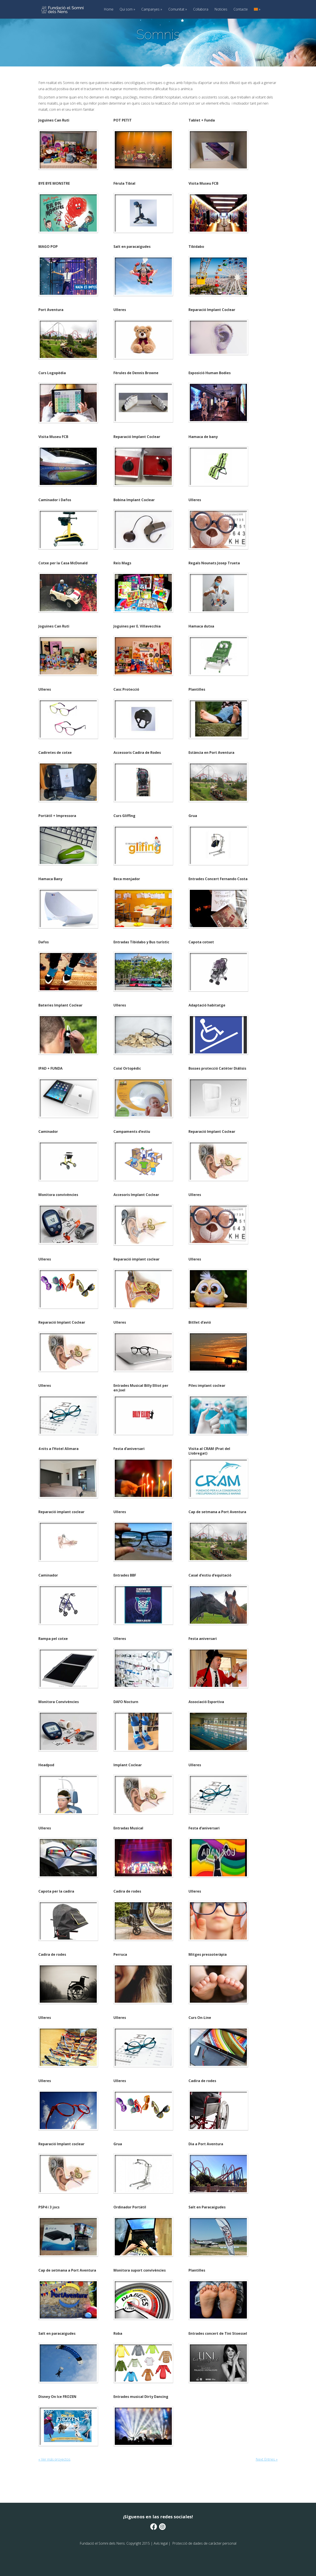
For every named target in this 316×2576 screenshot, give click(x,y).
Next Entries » (267, 2478)
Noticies (220, 9)
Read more (68, 168)
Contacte (240, 9)
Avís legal (161, 2562)
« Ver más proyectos (54, 2478)
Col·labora (200, 9)
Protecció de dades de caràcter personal (204, 2562)
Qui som (127, 9)
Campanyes (151, 9)
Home (108, 9)
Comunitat (177, 9)
